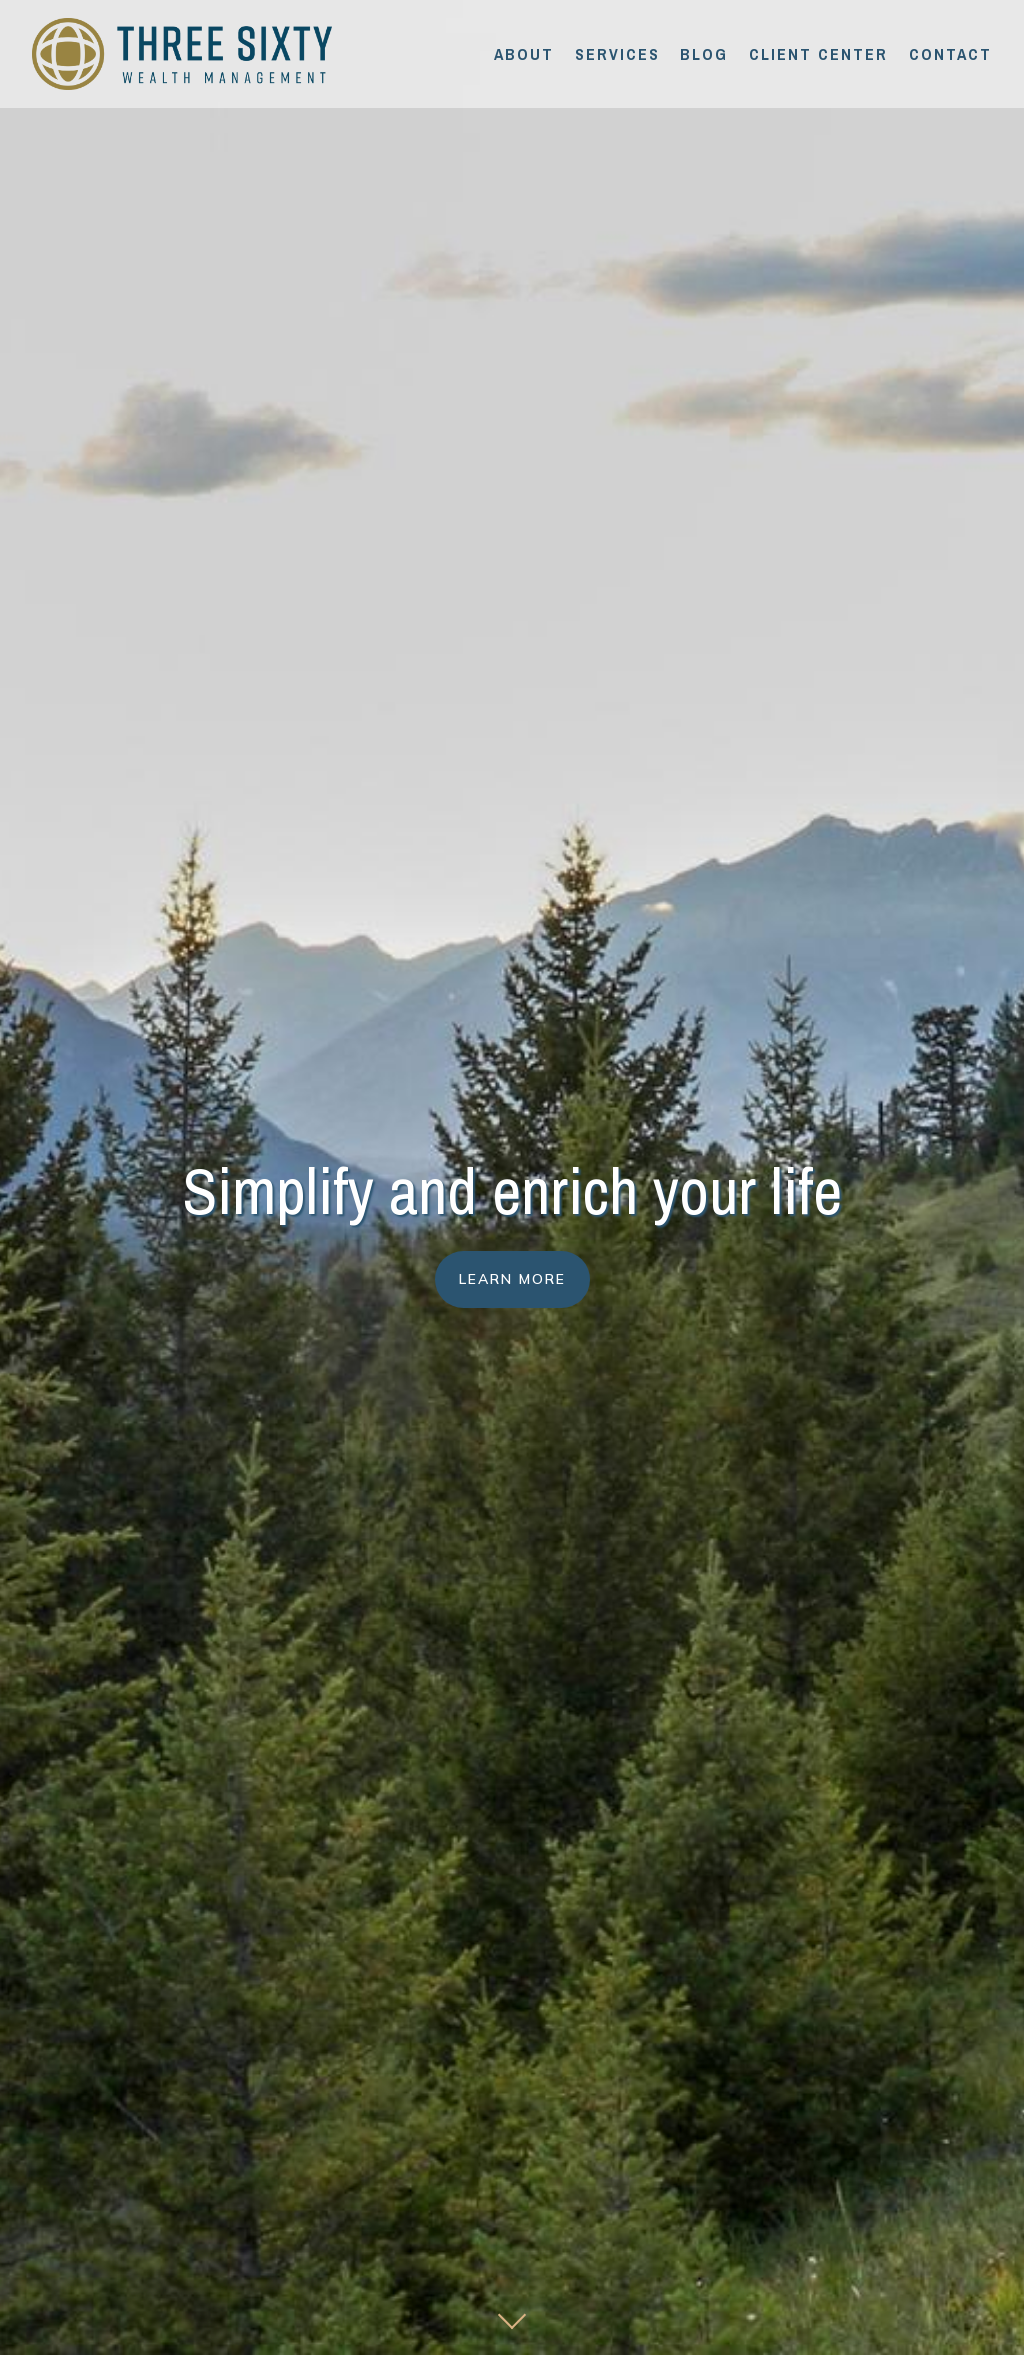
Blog (704, 54)
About (524, 54)
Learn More (512, 1279)
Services (617, 54)
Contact (950, 54)
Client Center (818, 54)
